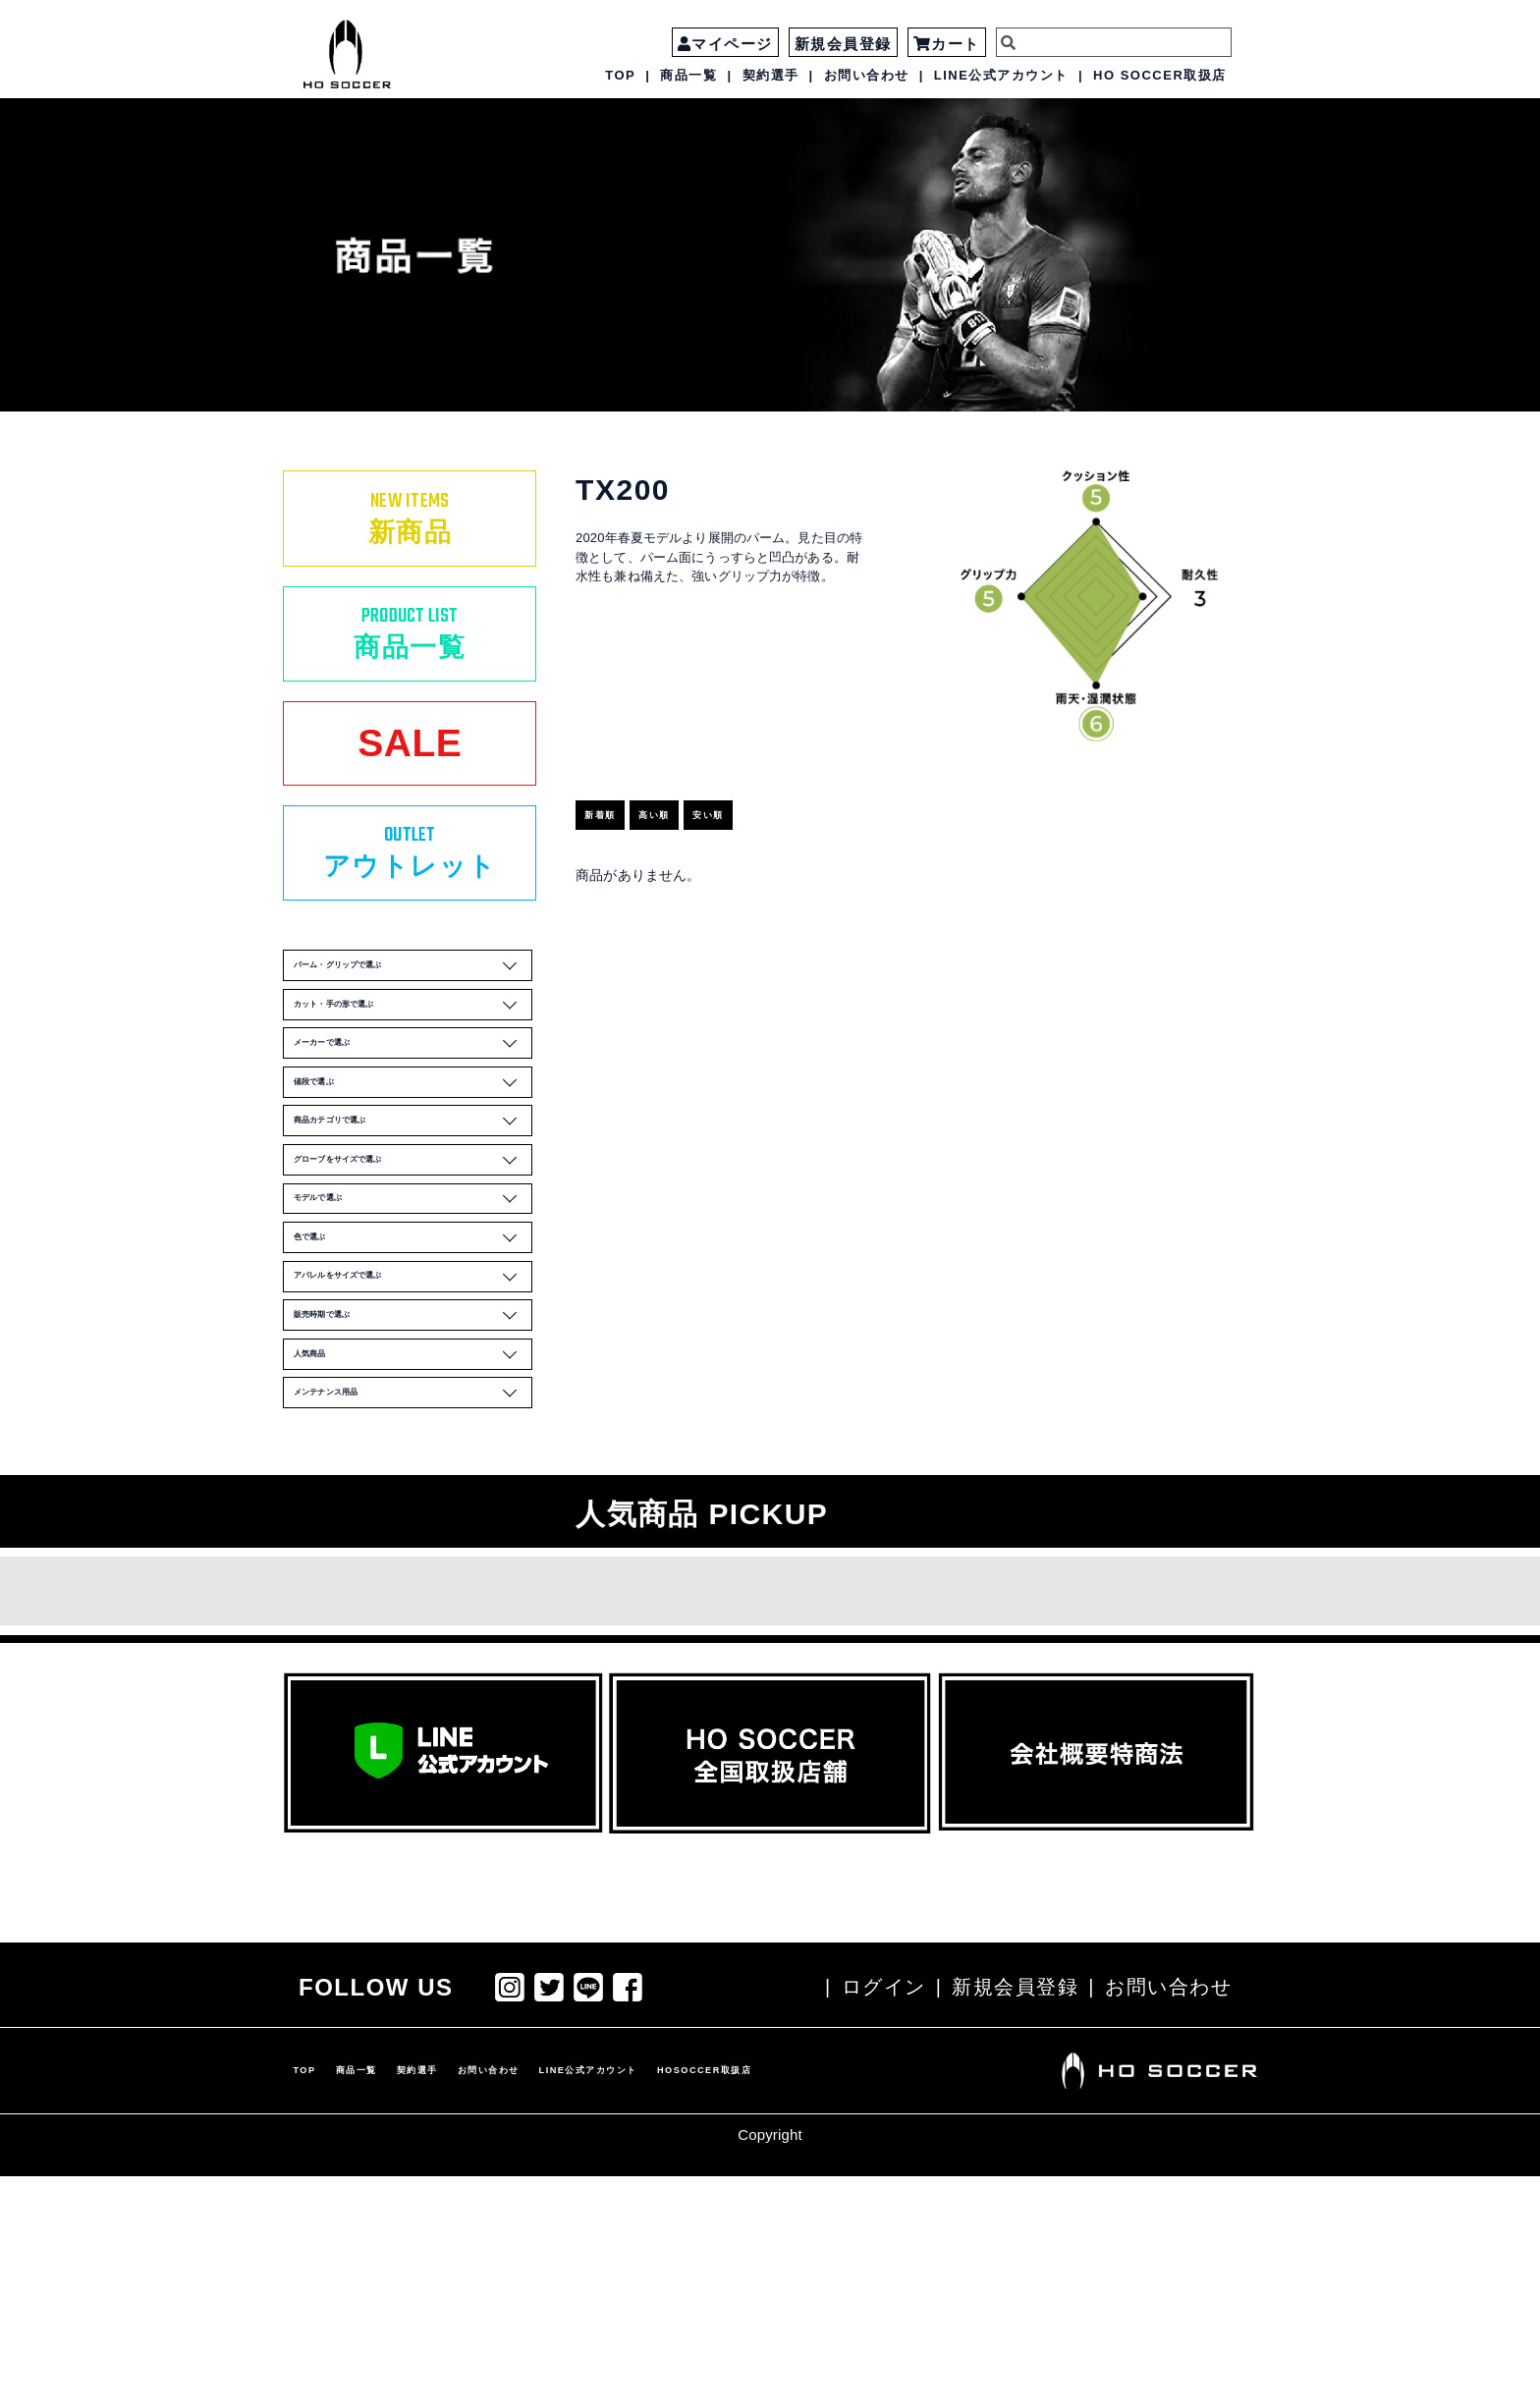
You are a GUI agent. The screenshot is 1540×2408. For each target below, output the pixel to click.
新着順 (620, 792)
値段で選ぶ (418, 1189)
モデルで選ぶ (418, 1351)
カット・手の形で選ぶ (418, 1081)
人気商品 (418, 1568)
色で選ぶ (418, 1405)
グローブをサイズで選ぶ (418, 1297)
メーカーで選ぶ (418, 1135)
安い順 (777, 792)
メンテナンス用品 (418, 1622)
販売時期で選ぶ (418, 1513)
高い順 (699, 792)
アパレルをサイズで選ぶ (418, 1459)
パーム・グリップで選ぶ (418, 1027)
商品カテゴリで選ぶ (418, 1243)
